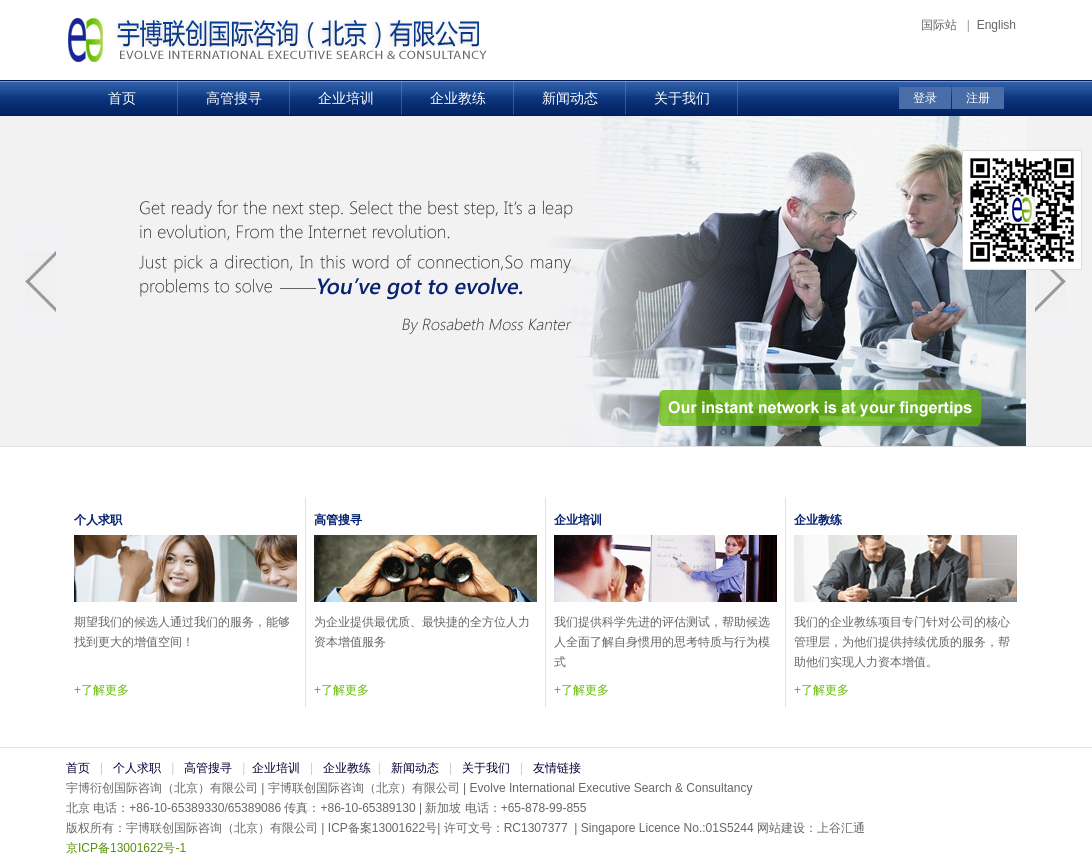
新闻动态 (570, 98)
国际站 (940, 25)
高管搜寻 (234, 98)
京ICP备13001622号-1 (126, 848)
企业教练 (458, 98)
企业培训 (346, 98)
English (996, 25)
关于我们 (682, 98)
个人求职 (137, 768)
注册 (978, 98)
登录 (925, 98)
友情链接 (557, 768)
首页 (122, 98)
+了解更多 (101, 690)
